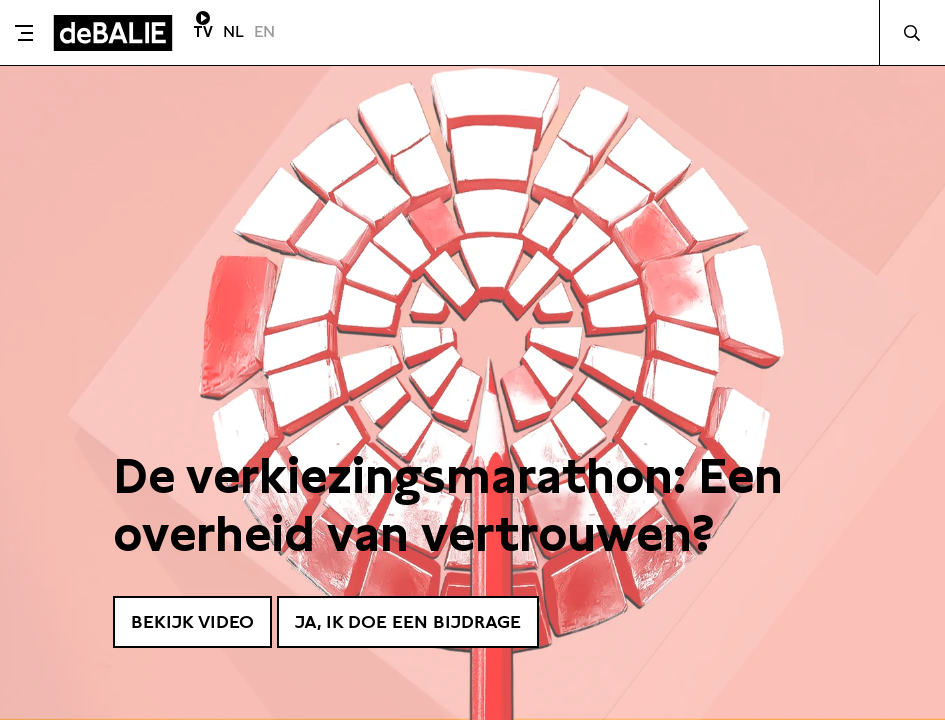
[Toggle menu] (24, 33)
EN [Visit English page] (264, 31)
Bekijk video (192, 621)
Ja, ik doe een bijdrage (408, 621)
